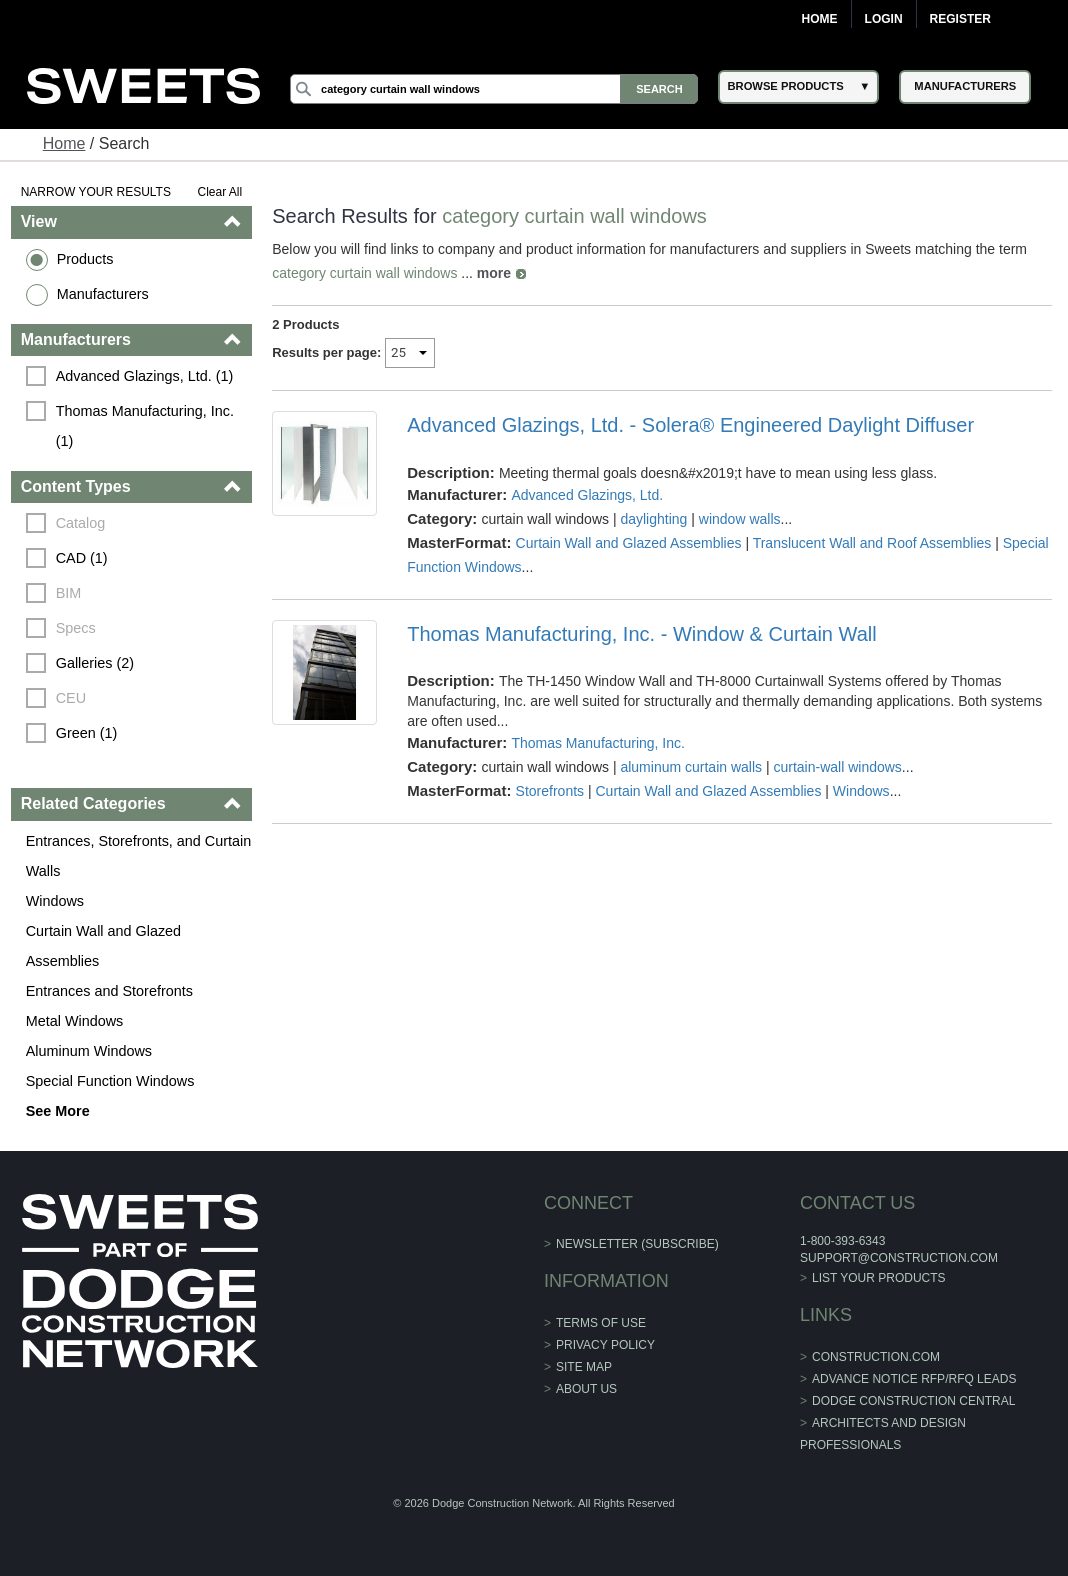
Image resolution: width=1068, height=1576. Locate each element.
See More (58, 1111)
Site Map (584, 1367)
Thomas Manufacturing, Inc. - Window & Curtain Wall (641, 634)
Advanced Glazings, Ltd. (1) (145, 376)
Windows (55, 901)
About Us (586, 1389)
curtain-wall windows (837, 767)
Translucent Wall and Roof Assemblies (872, 543)
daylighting (653, 519)
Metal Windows (75, 1021)
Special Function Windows (110, 1081)
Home (820, 19)
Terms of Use (601, 1323)
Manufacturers (103, 294)
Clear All (220, 192)
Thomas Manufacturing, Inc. (598, 743)
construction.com (876, 1357)
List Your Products (879, 1278)
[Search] (494, 89)
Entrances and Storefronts (109, 991)
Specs (76, 628)
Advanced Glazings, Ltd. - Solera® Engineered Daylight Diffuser (690, 425)
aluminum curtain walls (691, 767)
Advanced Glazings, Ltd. (587, 495)
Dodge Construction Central (913, 1401)
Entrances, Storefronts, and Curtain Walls (139, 856)
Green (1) (87, 733)
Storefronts (550, 791)
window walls (740, 519)
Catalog (81, 523)
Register (960, 19)
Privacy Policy (605, 1345)
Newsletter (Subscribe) (637, 1244)
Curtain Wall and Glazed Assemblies (103, 946)
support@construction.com (899, 1258)
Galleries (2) (95, 663)
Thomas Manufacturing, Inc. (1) (147, 426)
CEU (71, 698)
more (494, 273)
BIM (69, 593)
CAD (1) (82, 558)
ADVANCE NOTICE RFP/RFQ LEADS (914, 1379)
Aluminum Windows (89, 1051)
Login (884, 19)
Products (85, 259)
